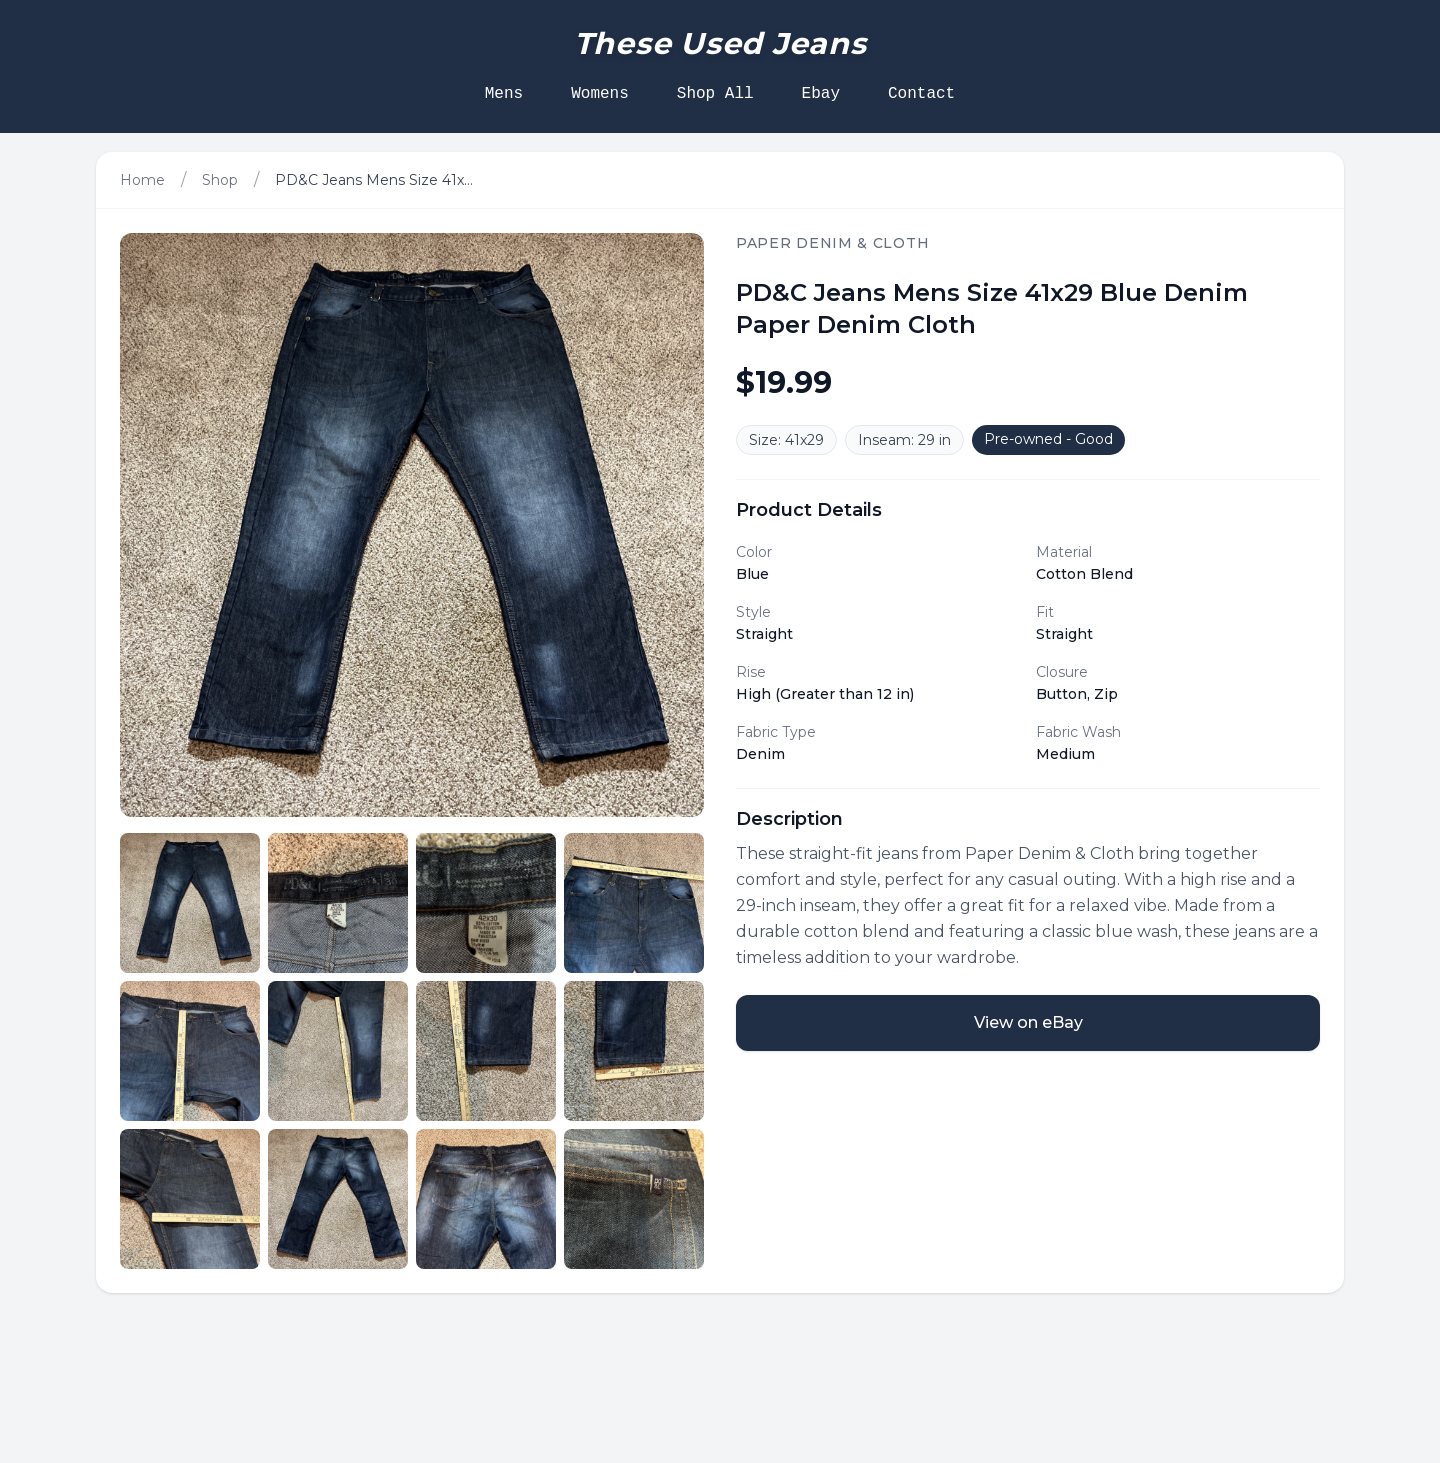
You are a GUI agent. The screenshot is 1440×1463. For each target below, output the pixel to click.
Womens (600, 94)
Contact (921, 94)
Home (142, 180)
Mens (504, 94)
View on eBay (1028, 1022)
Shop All (715, 94)
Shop (220, 180)
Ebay (821, 94)
